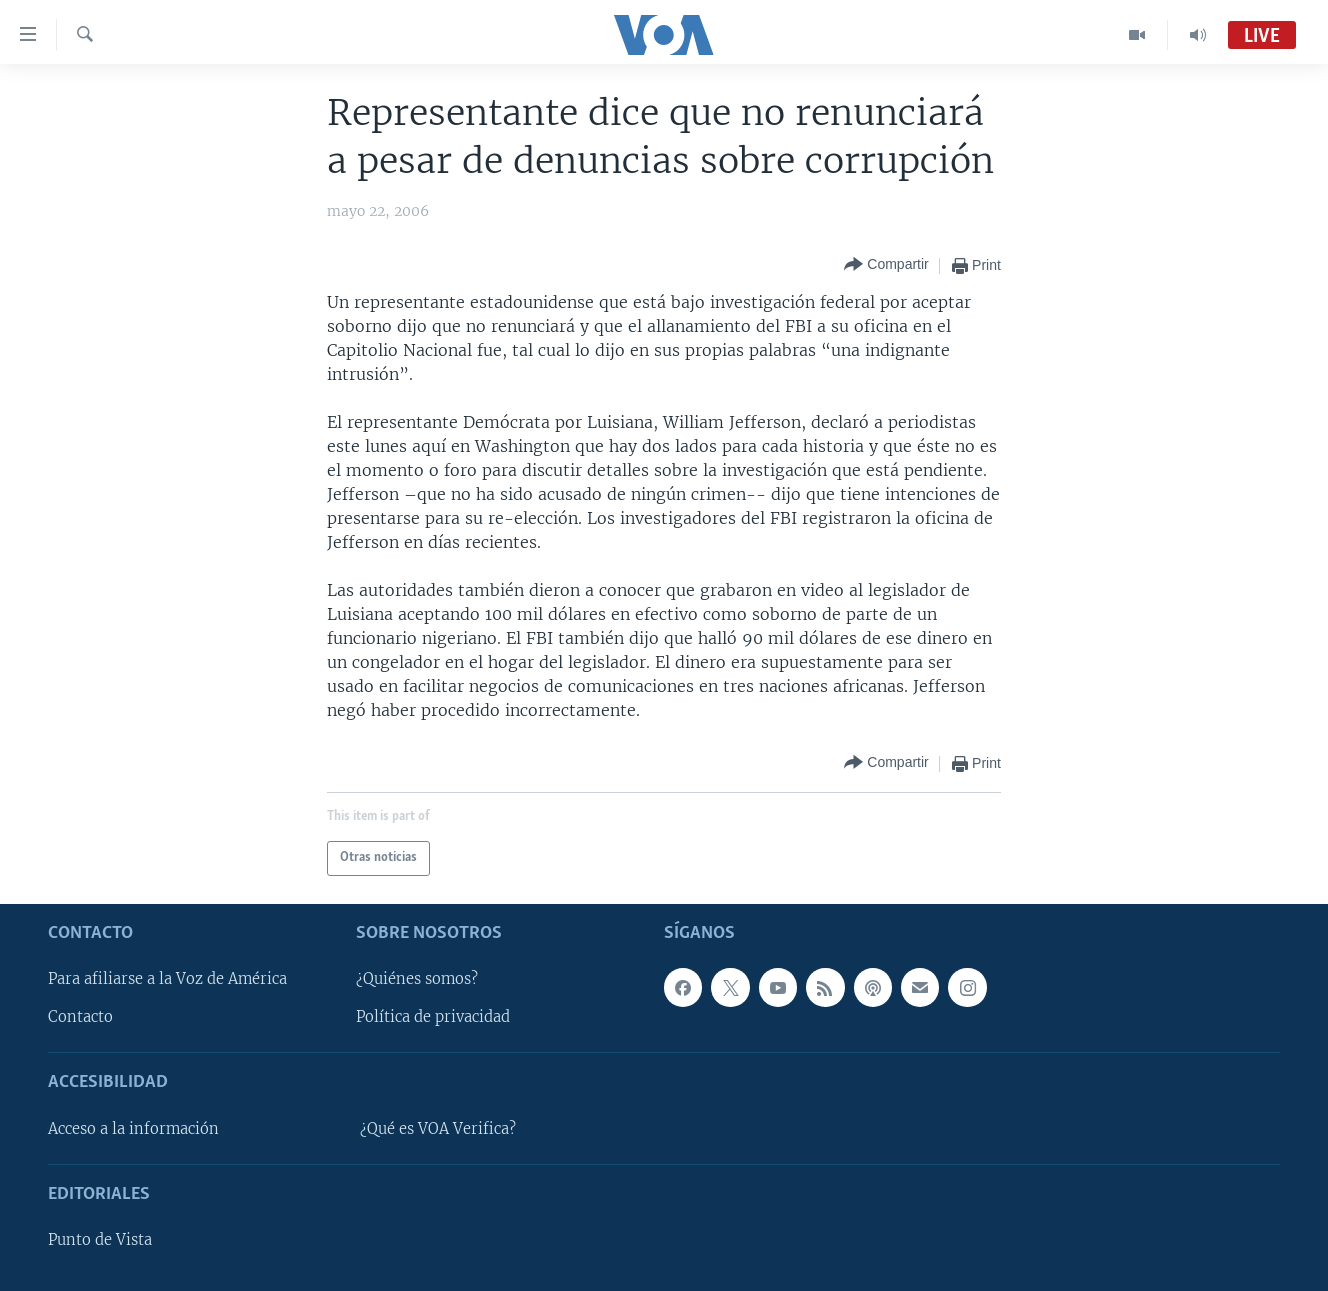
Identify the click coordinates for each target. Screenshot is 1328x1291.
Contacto (80, 1017)
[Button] (886, 265)
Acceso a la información (133, 1128)
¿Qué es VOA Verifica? (438, 1128)
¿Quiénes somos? (417, 979)
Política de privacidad (433, 1017)
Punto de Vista (100, 1240)
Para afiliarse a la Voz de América (167, 979)
